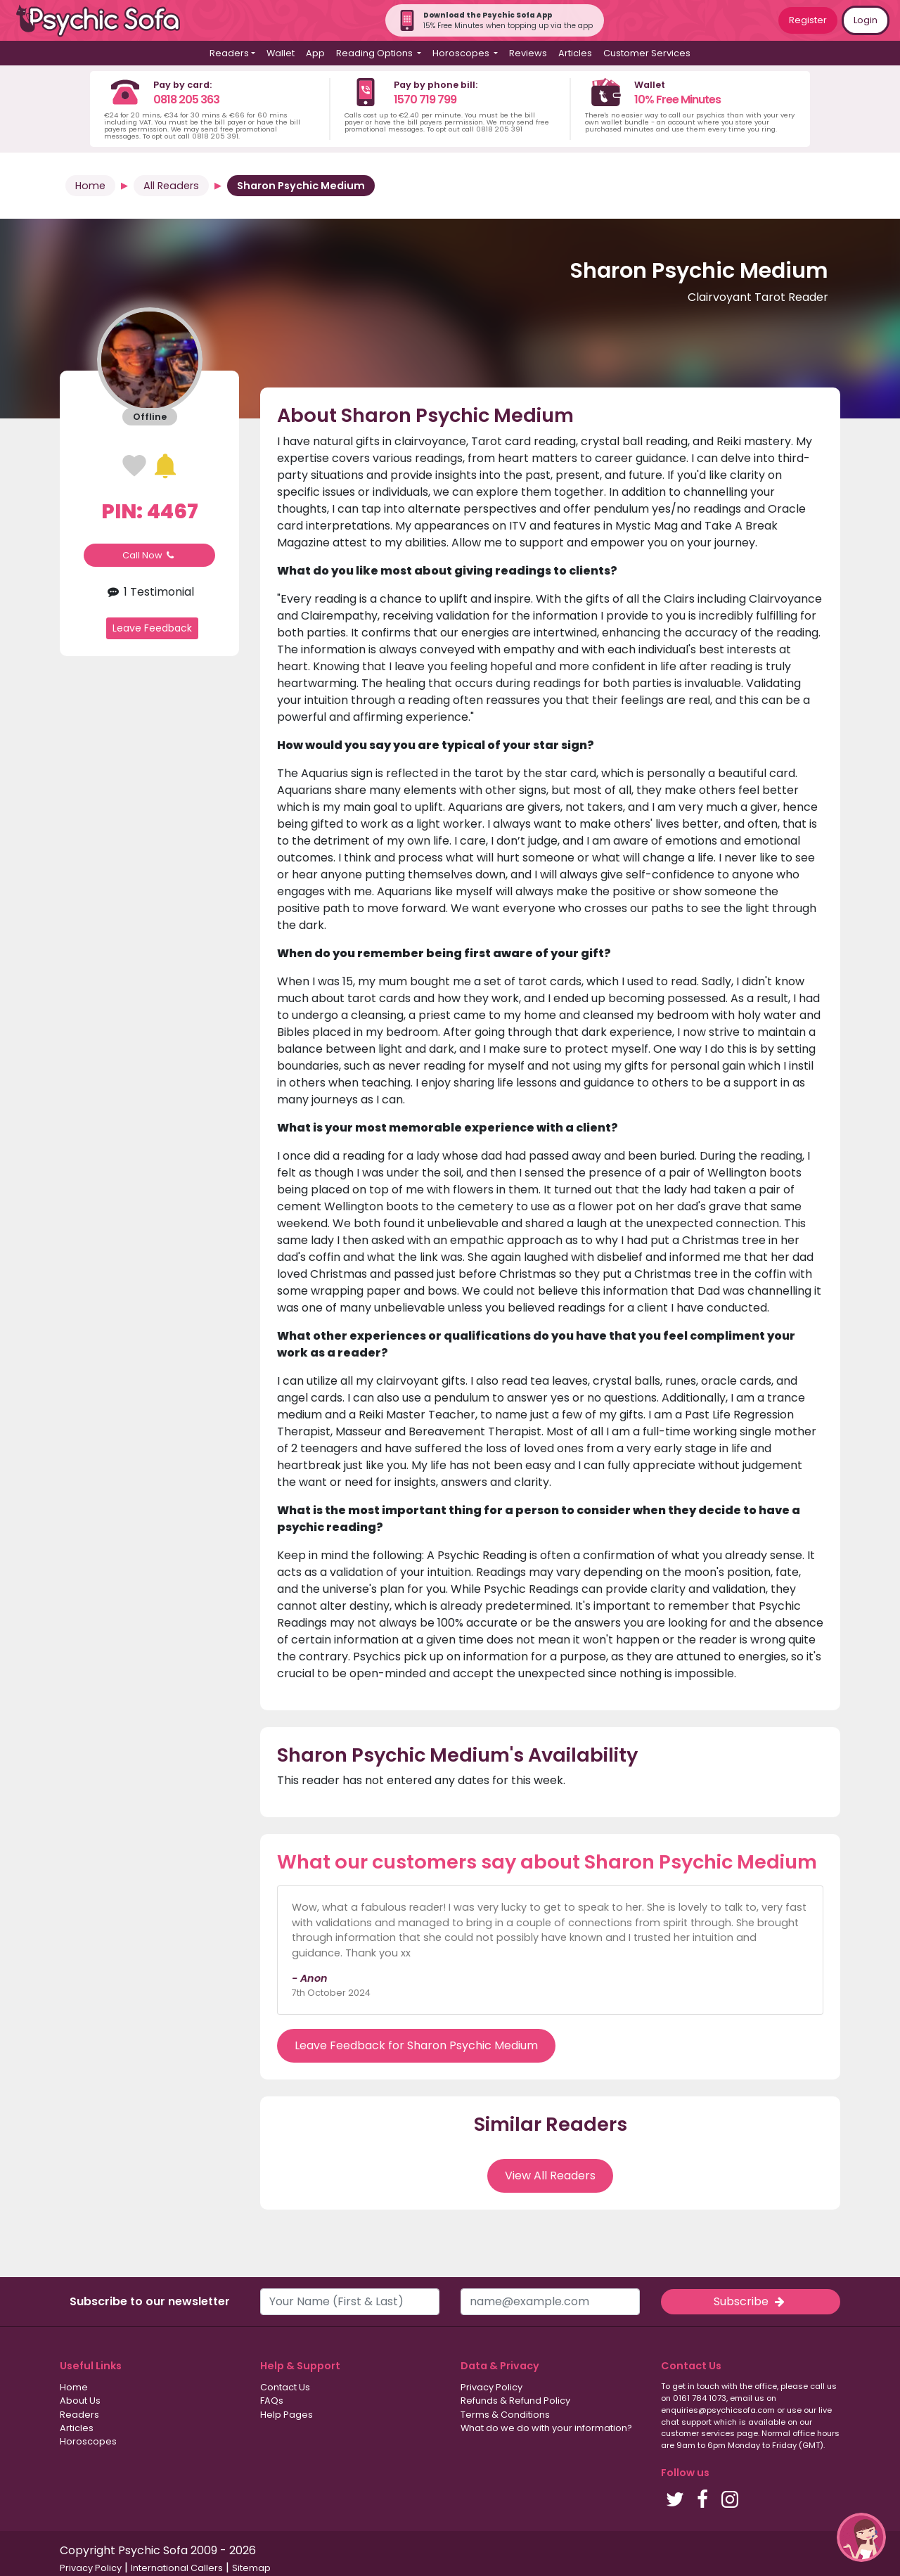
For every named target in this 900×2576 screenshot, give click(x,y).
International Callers (177, 2568)
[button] (861, 2537)
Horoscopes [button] (461, 53)
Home (90, 186)
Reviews (528, 53)
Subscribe (750, 2301)
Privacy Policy (491, 2387)
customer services (698, 2433)
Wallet (280, 53)
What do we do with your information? (546, 2428)
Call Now (149, 555)
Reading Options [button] (375, 53)
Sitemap (251, 2568)
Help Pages (286, 2415)
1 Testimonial (149, 592)
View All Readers (550, 2175)
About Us (80, 2401)
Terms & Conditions (505, 2415)
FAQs (271, 2401)
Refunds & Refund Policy (515, 2401)
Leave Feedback (152, 628)
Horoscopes (88, 2441)
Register (808, 20)
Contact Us (285, 2387)
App (315, 53)
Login (866, 20)
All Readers (171, 186)
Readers (79, 2415)
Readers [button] (229, 53)
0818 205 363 (186, 99)
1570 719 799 (425, 99)
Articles (575, 53)
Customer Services (646, 53)
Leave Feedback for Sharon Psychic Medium (416, 2045)
